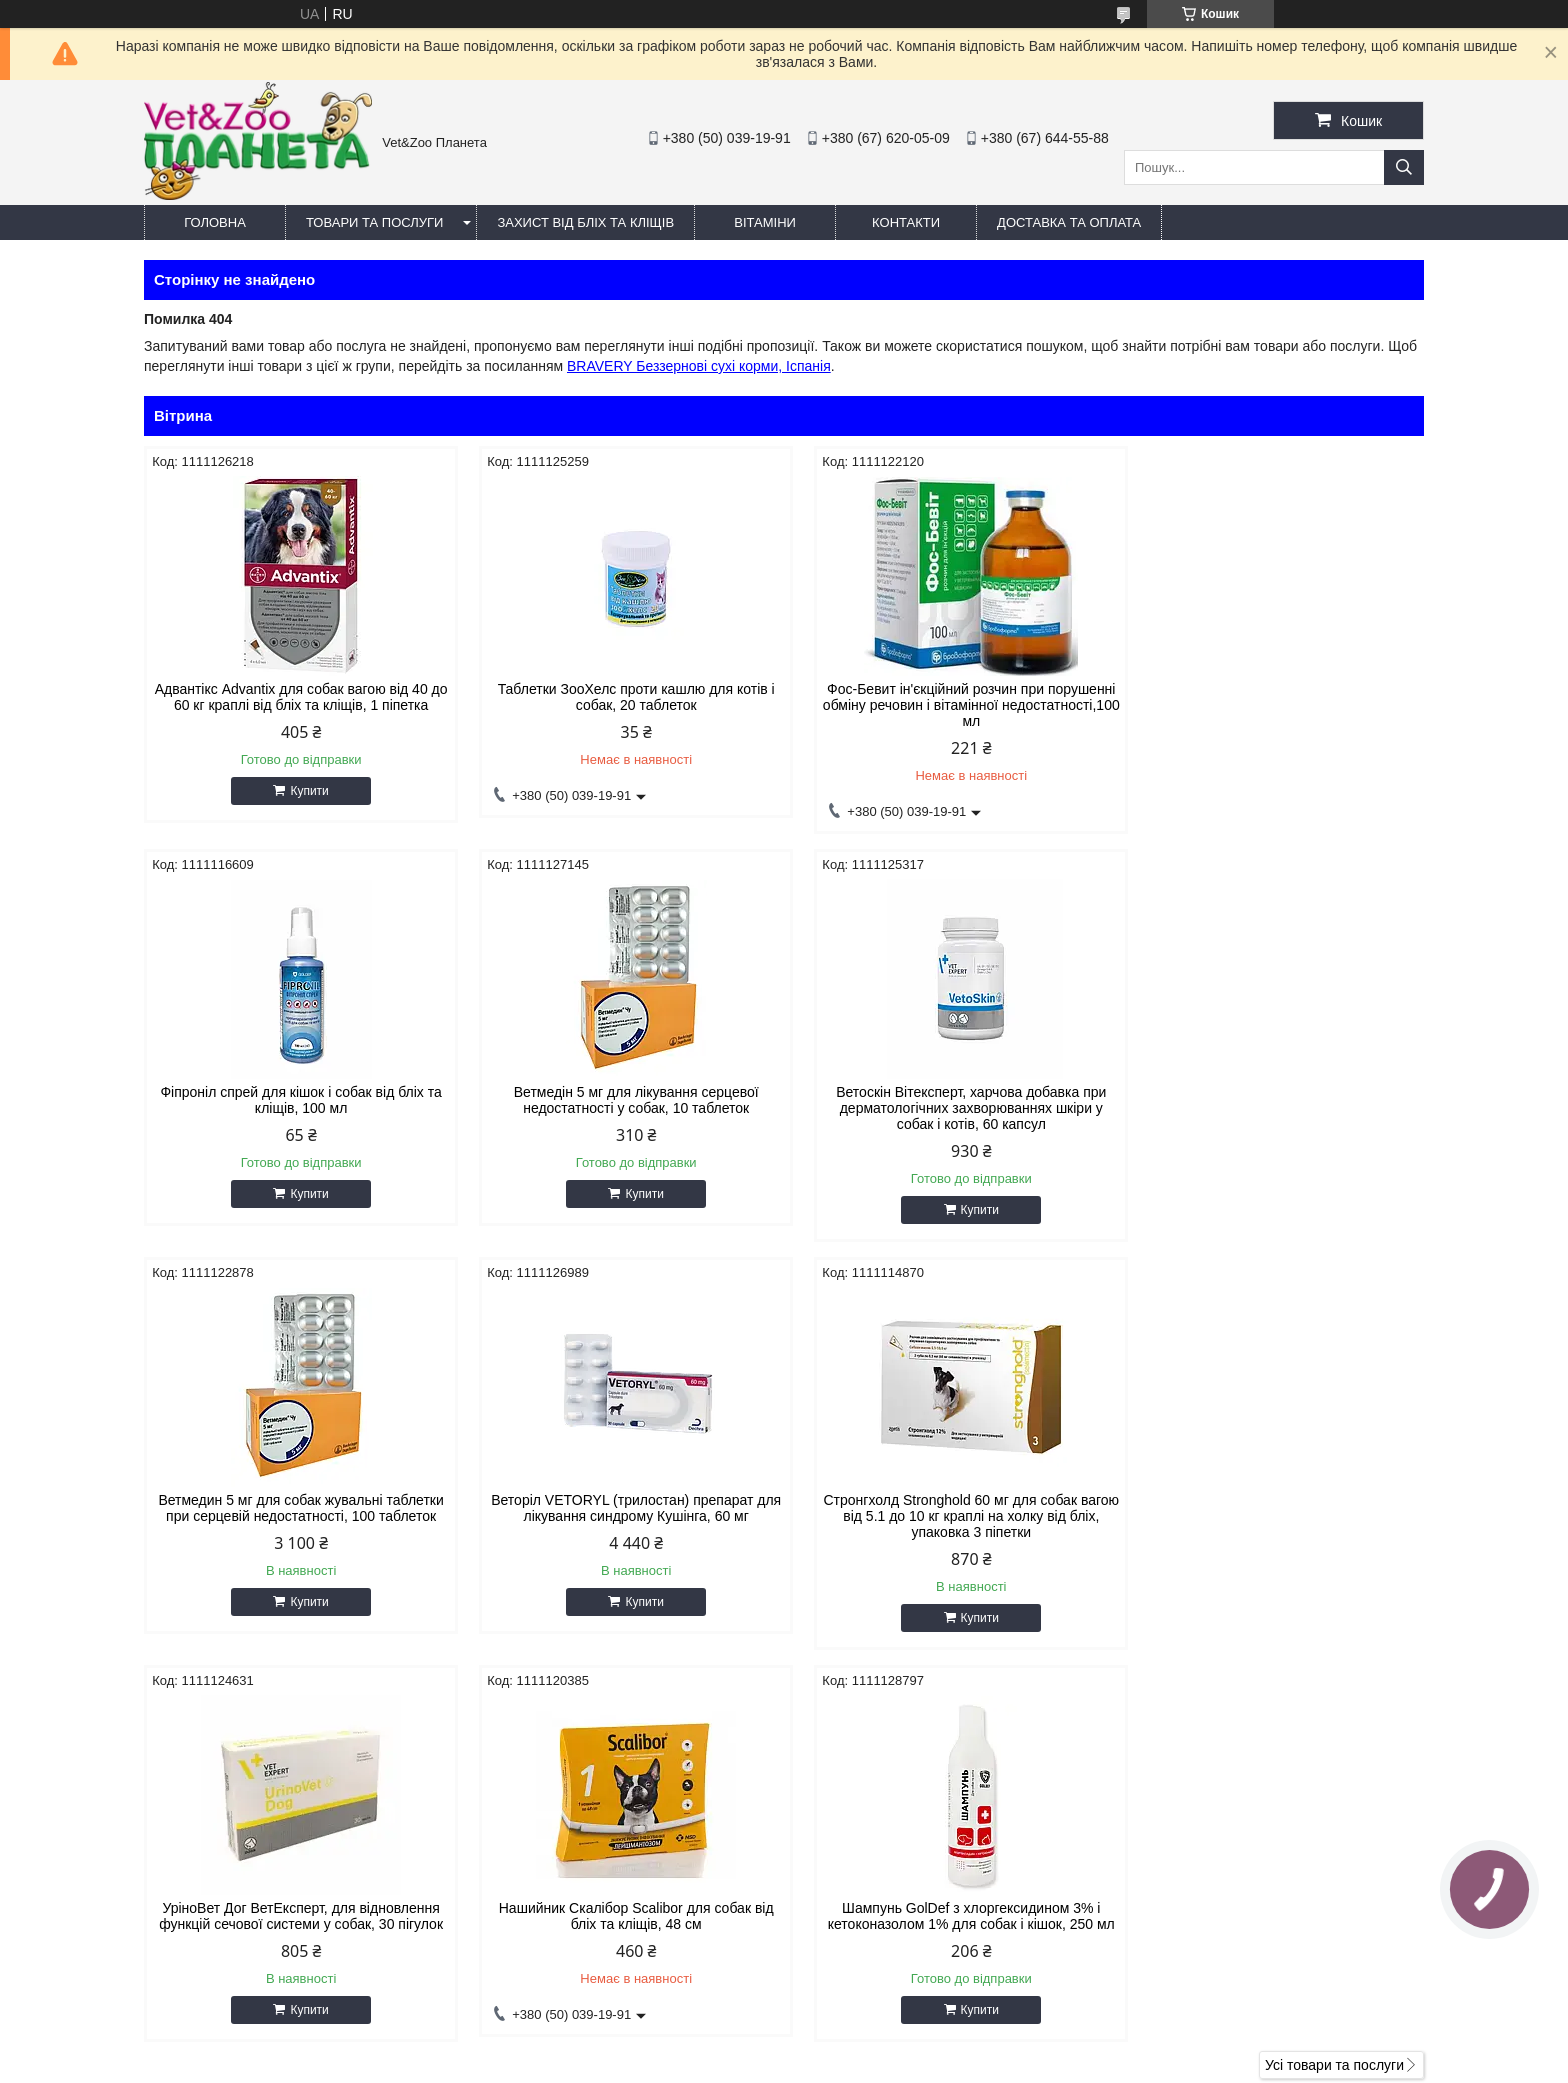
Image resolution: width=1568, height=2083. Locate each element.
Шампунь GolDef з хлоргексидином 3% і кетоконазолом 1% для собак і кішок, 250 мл (1271, 1508)
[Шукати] (1404, 167)
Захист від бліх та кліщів (585, 222)
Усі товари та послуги (1334, 1673)
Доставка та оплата (1069, 222)
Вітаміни (765, 222)
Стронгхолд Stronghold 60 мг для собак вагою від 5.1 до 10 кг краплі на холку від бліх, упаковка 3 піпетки (296, 1516)
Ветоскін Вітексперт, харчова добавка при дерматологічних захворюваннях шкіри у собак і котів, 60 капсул (621, 1108)
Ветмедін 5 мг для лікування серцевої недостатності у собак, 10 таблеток (296, 1100)
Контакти (906, 222)
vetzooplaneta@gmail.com (897, 1911)
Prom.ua (877, 2046)
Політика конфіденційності (917, 2064)
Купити (304, 791)
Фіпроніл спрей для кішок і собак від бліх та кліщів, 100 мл (1271, 697)
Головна (215, 222)
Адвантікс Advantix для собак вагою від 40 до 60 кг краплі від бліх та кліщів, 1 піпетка (296, 697)
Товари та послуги (374, 222)
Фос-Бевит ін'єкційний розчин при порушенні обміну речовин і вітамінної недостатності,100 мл (946, 705)
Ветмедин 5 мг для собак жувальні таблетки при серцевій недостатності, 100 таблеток (946, 1100)
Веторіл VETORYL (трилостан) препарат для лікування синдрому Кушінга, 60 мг (1272, 1100)
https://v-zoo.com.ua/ (880, 1885)
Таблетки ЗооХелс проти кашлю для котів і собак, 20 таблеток (621, 697)
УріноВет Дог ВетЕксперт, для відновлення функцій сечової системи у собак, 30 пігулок (621, 1508)
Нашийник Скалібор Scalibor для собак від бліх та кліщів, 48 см (946, 1508)
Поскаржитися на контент (762, 2064)
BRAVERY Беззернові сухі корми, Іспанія (699, 366)
